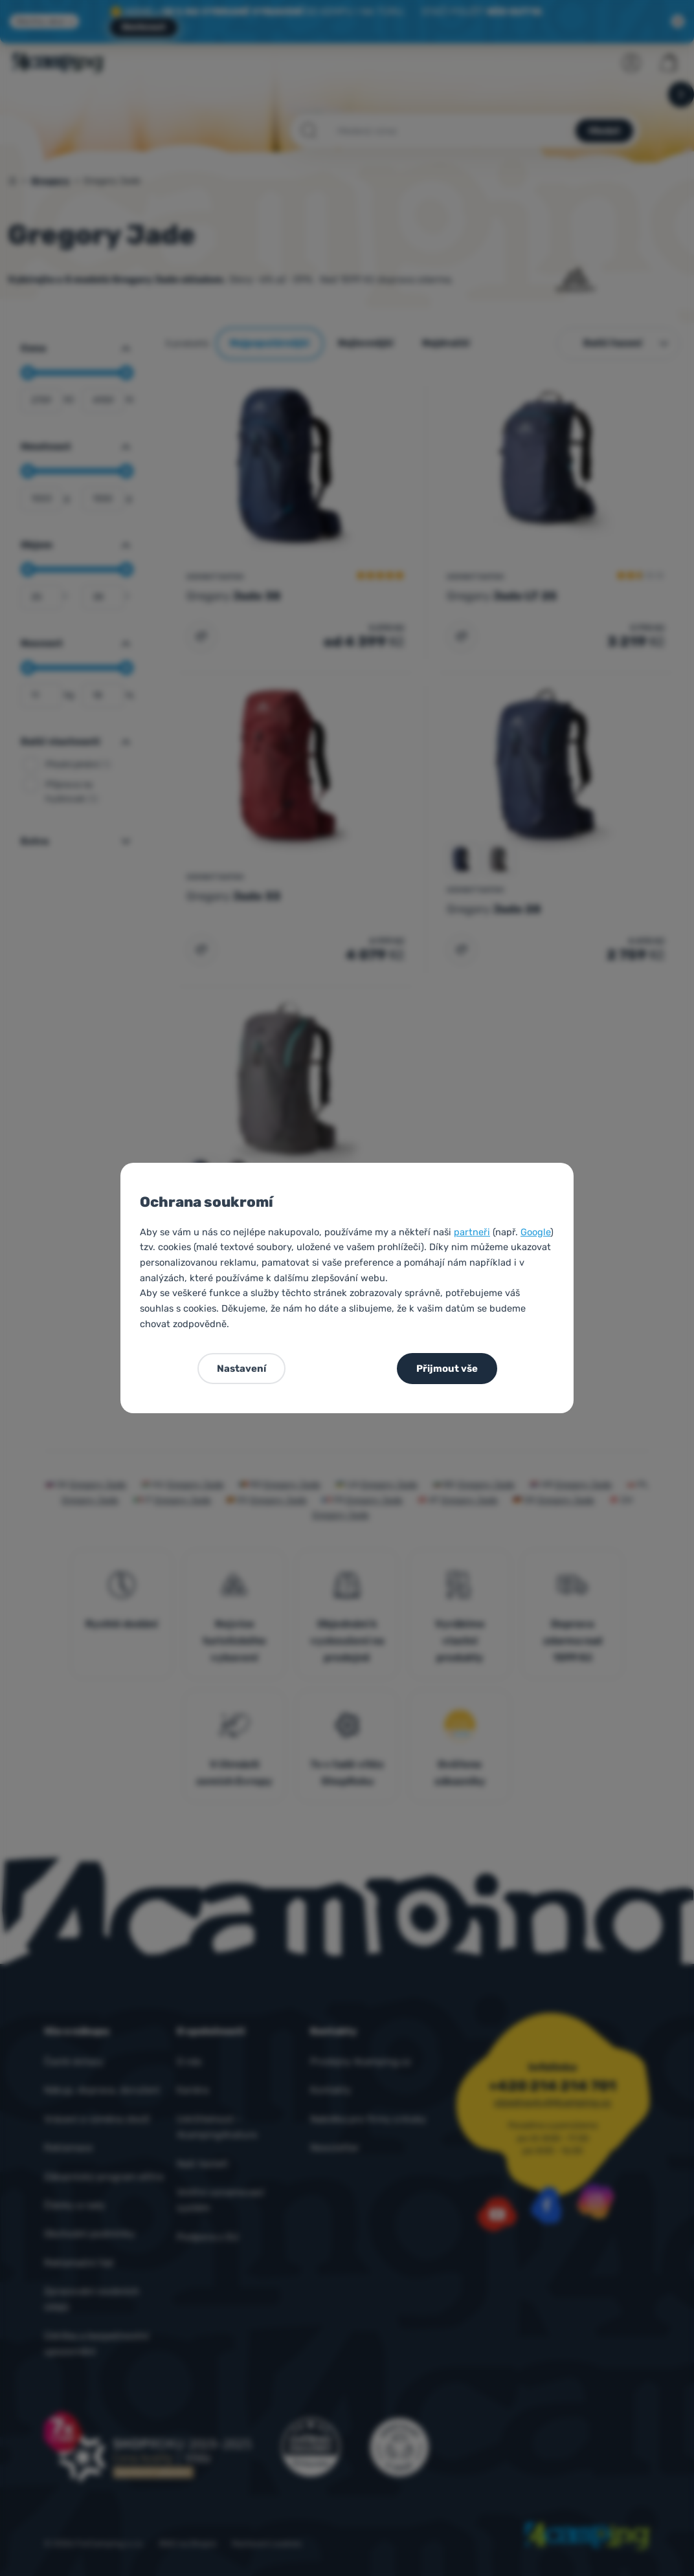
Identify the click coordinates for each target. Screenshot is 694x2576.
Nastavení (241, 1368)
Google (535, 1232)
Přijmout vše (447, 1368)
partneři (472, 1232)
